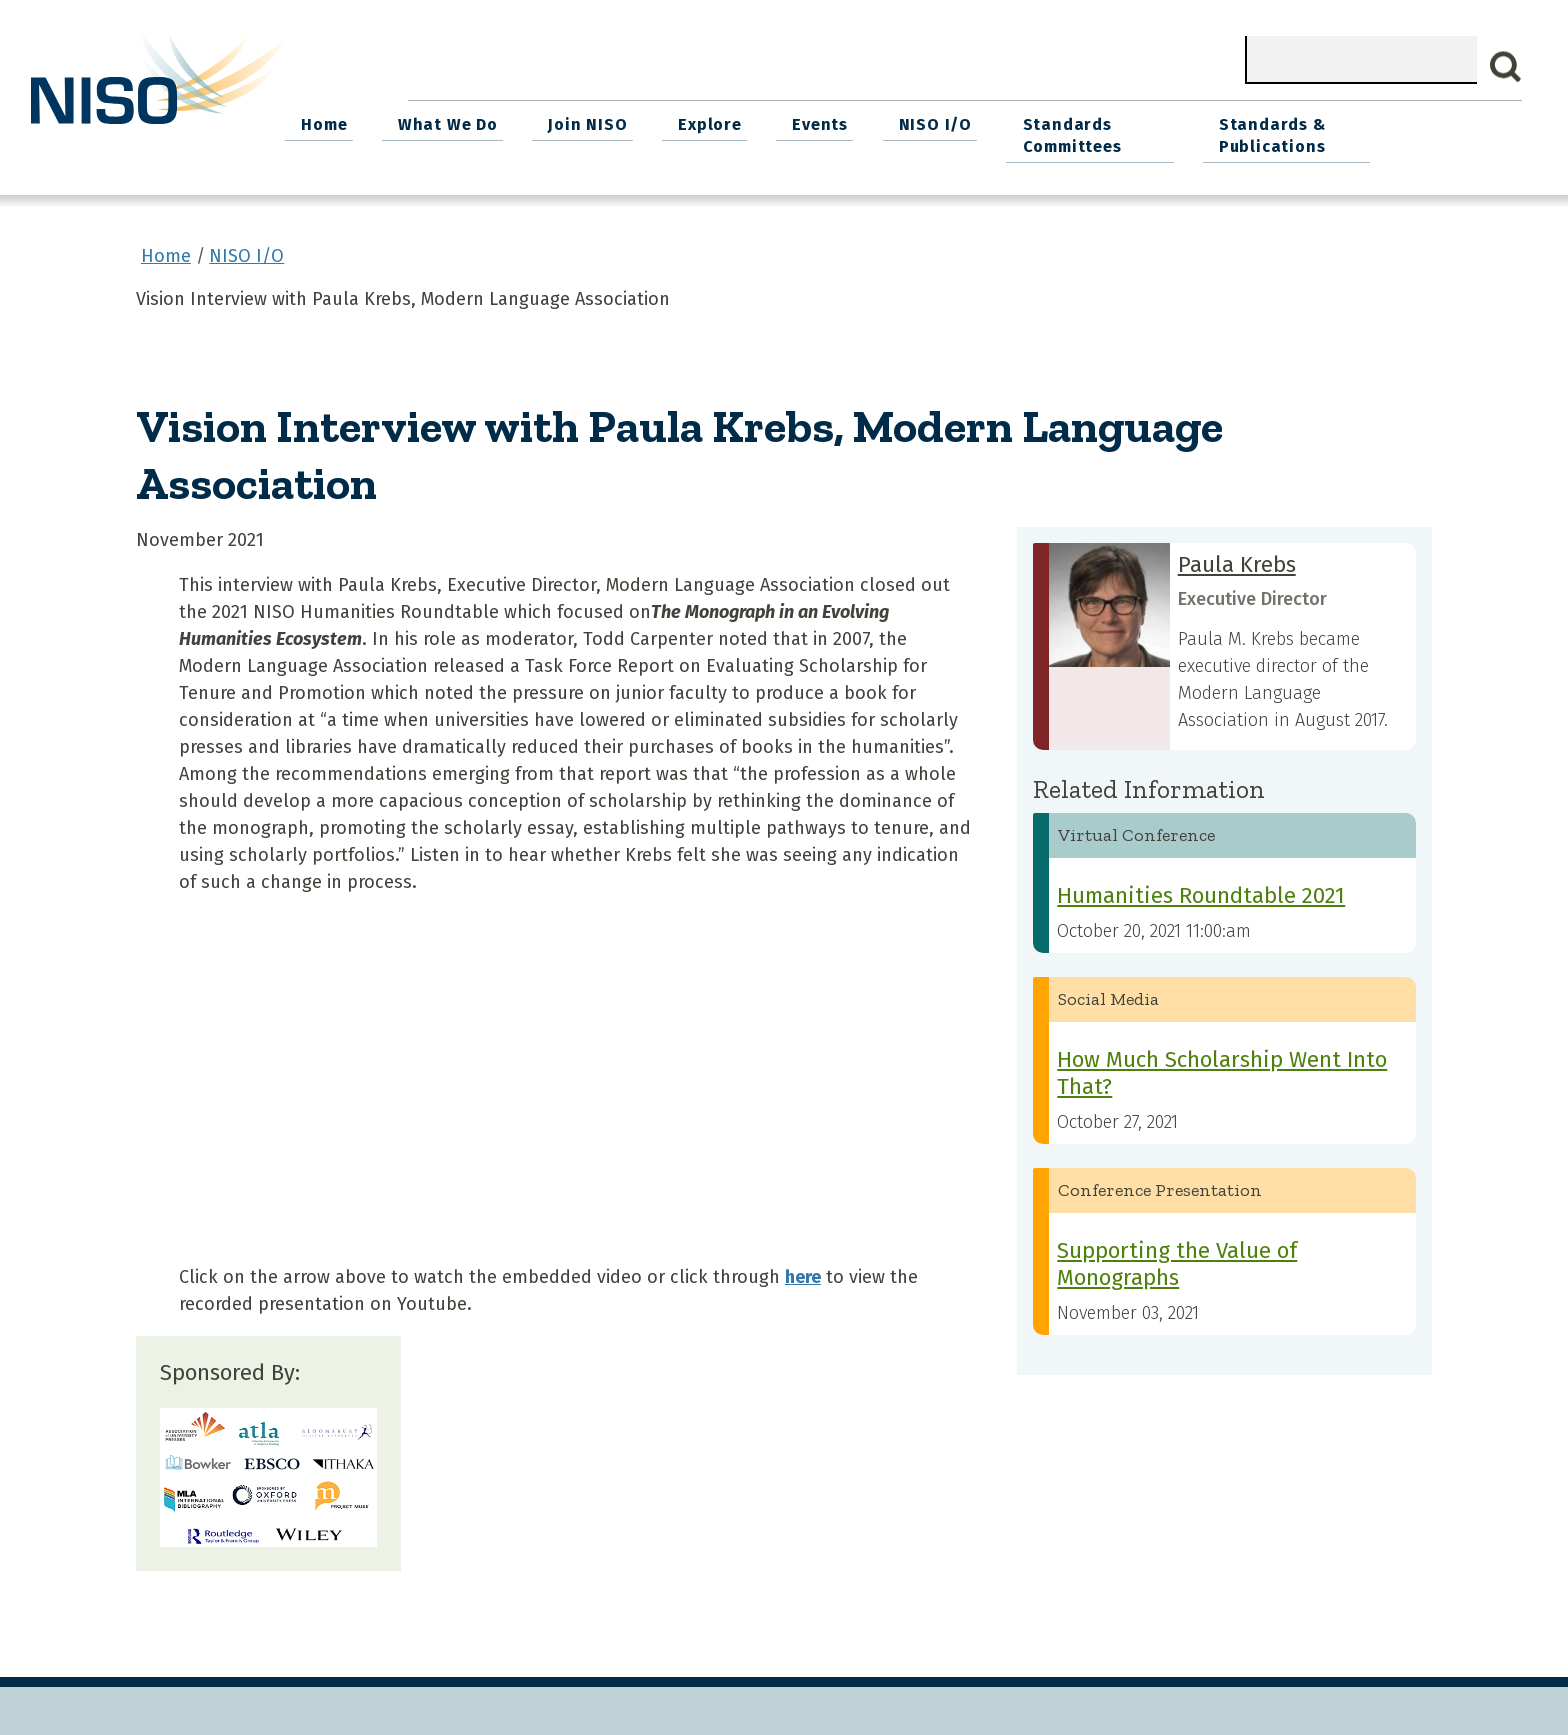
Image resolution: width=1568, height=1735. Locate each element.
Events (928, 120)
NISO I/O (1037, 120)
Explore (823, 120)
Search (1506, 67)
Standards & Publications (1385, 131)
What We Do (572, 120)
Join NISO (706, 120)
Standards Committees (1169, 131)
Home (453, 120)
